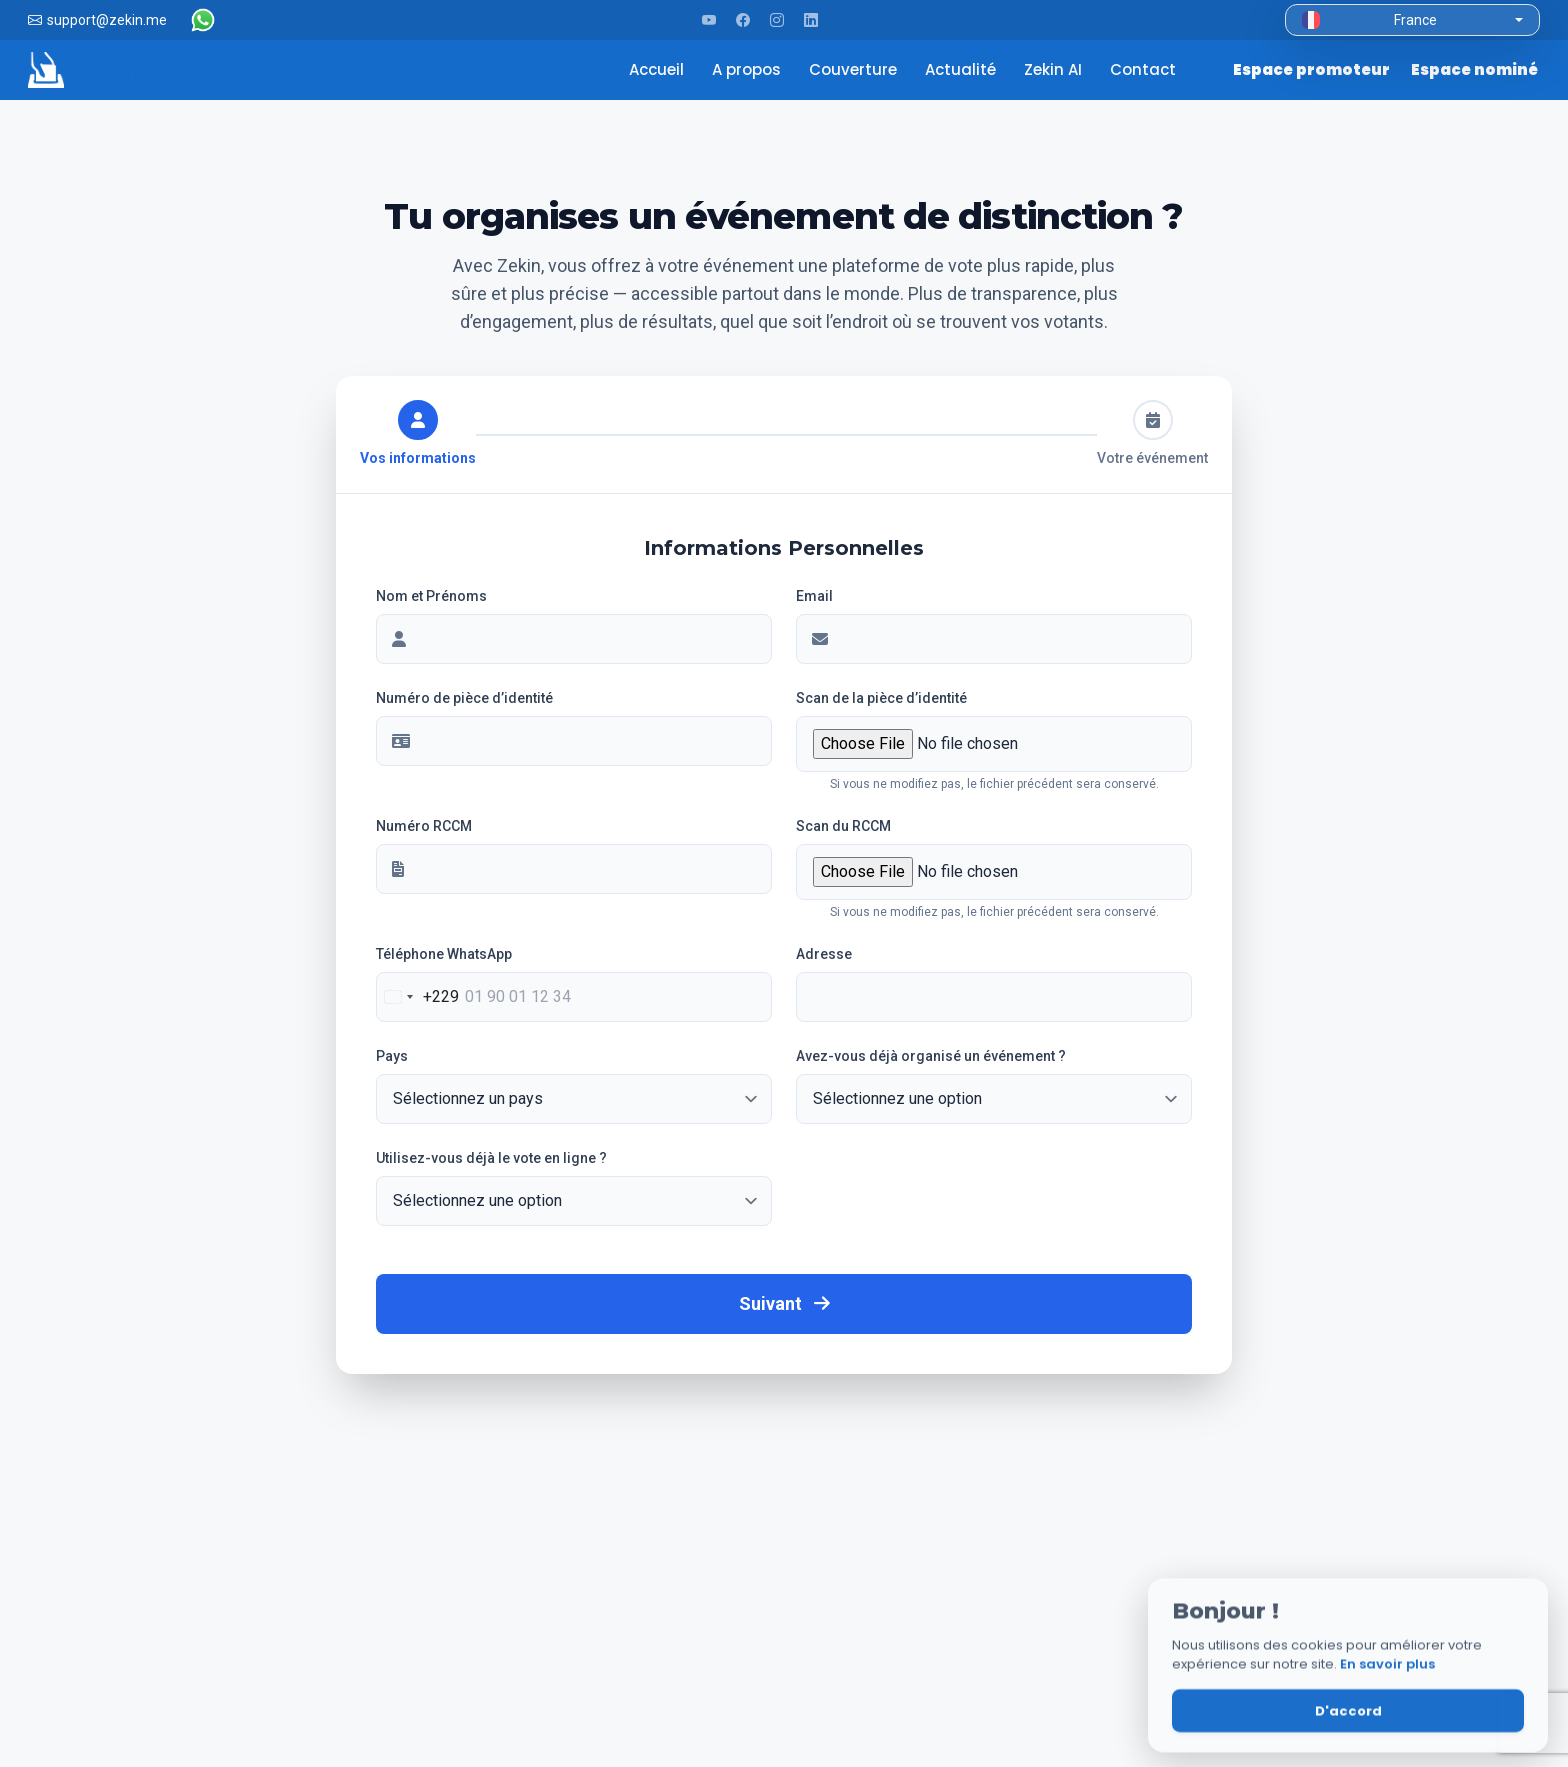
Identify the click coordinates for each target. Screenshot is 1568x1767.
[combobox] (418, 997)
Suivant (784, 1303)
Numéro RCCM (424, 826)
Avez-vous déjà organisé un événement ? (931, 1056)
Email (814, 596)
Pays (392, 1056)
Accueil (658, 69)
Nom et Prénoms (431, 596)
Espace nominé (1474, 69)
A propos (748, 69)
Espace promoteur (1312, 69)
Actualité (962, 69)
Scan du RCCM (843, 826)
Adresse (824, 954)
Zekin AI (1055, 69)
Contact (1145, 69)
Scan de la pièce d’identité (881, 698)
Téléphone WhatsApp (444, 954)
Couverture (855, 69)
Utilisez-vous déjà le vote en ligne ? (491, 1158)
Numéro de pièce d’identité (464, 698)
